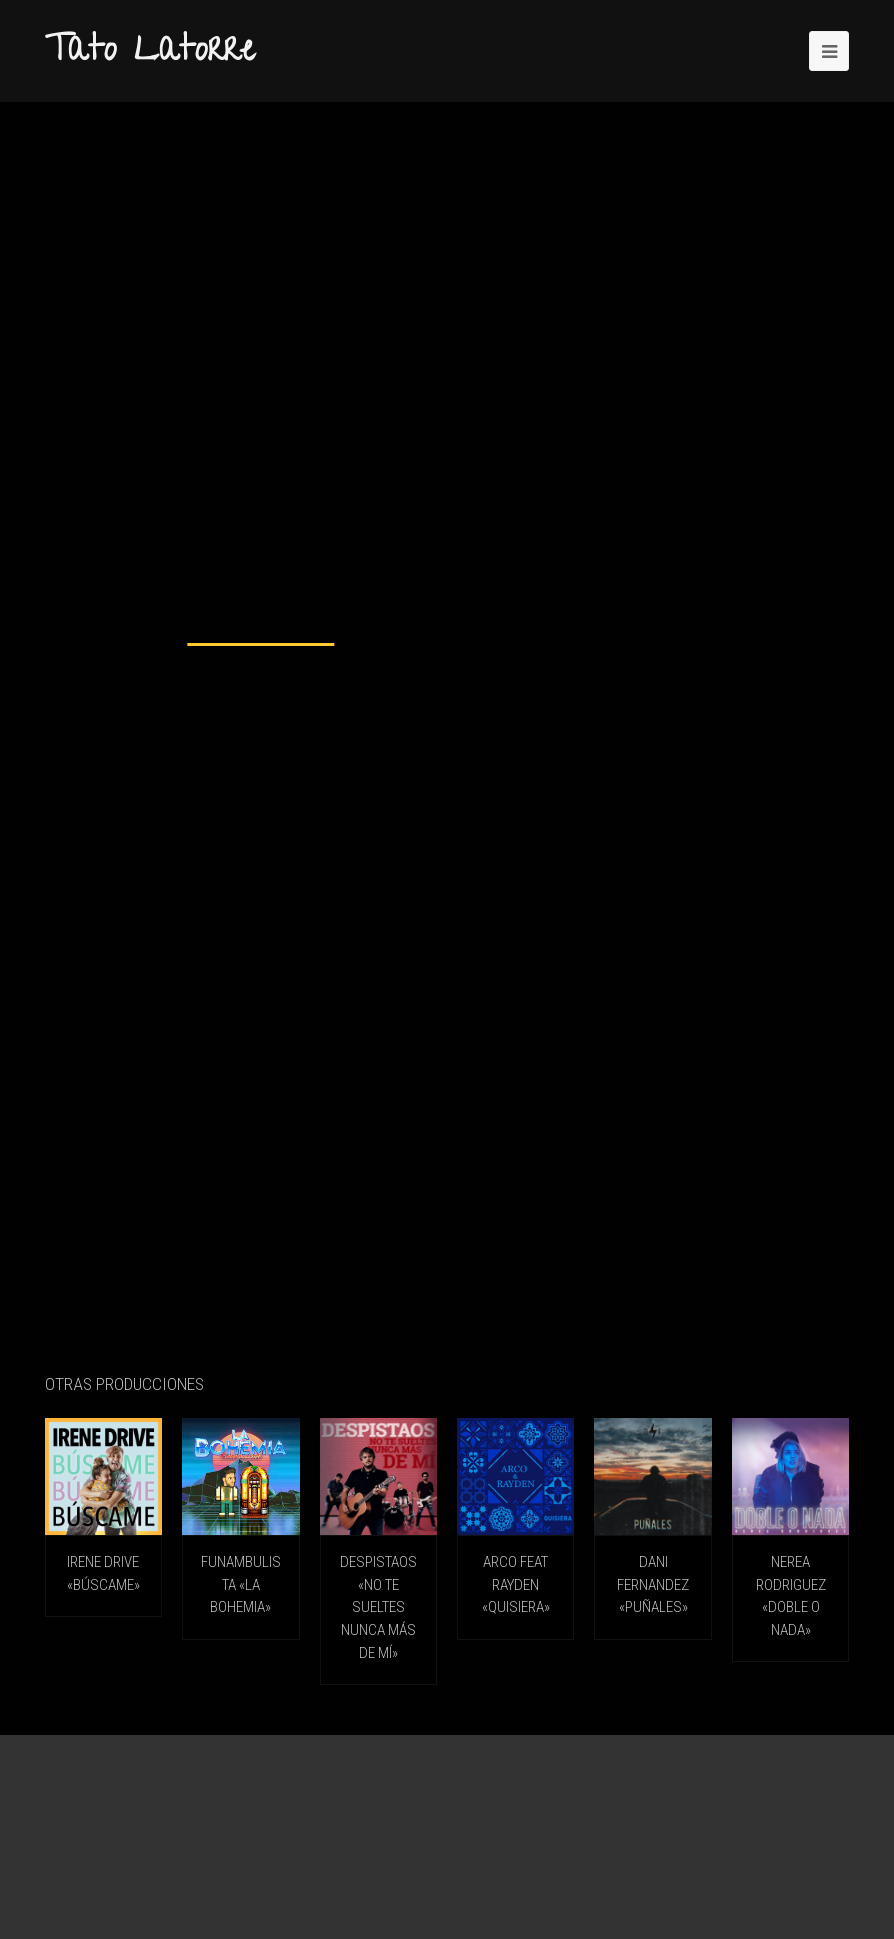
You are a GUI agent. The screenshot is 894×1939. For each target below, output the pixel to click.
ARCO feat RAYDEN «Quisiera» (516, 1584)
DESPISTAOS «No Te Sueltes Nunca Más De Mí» (378, 1607)
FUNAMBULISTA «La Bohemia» (241, 1584)
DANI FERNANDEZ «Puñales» (653, 1584)
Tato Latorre (150, 53)
